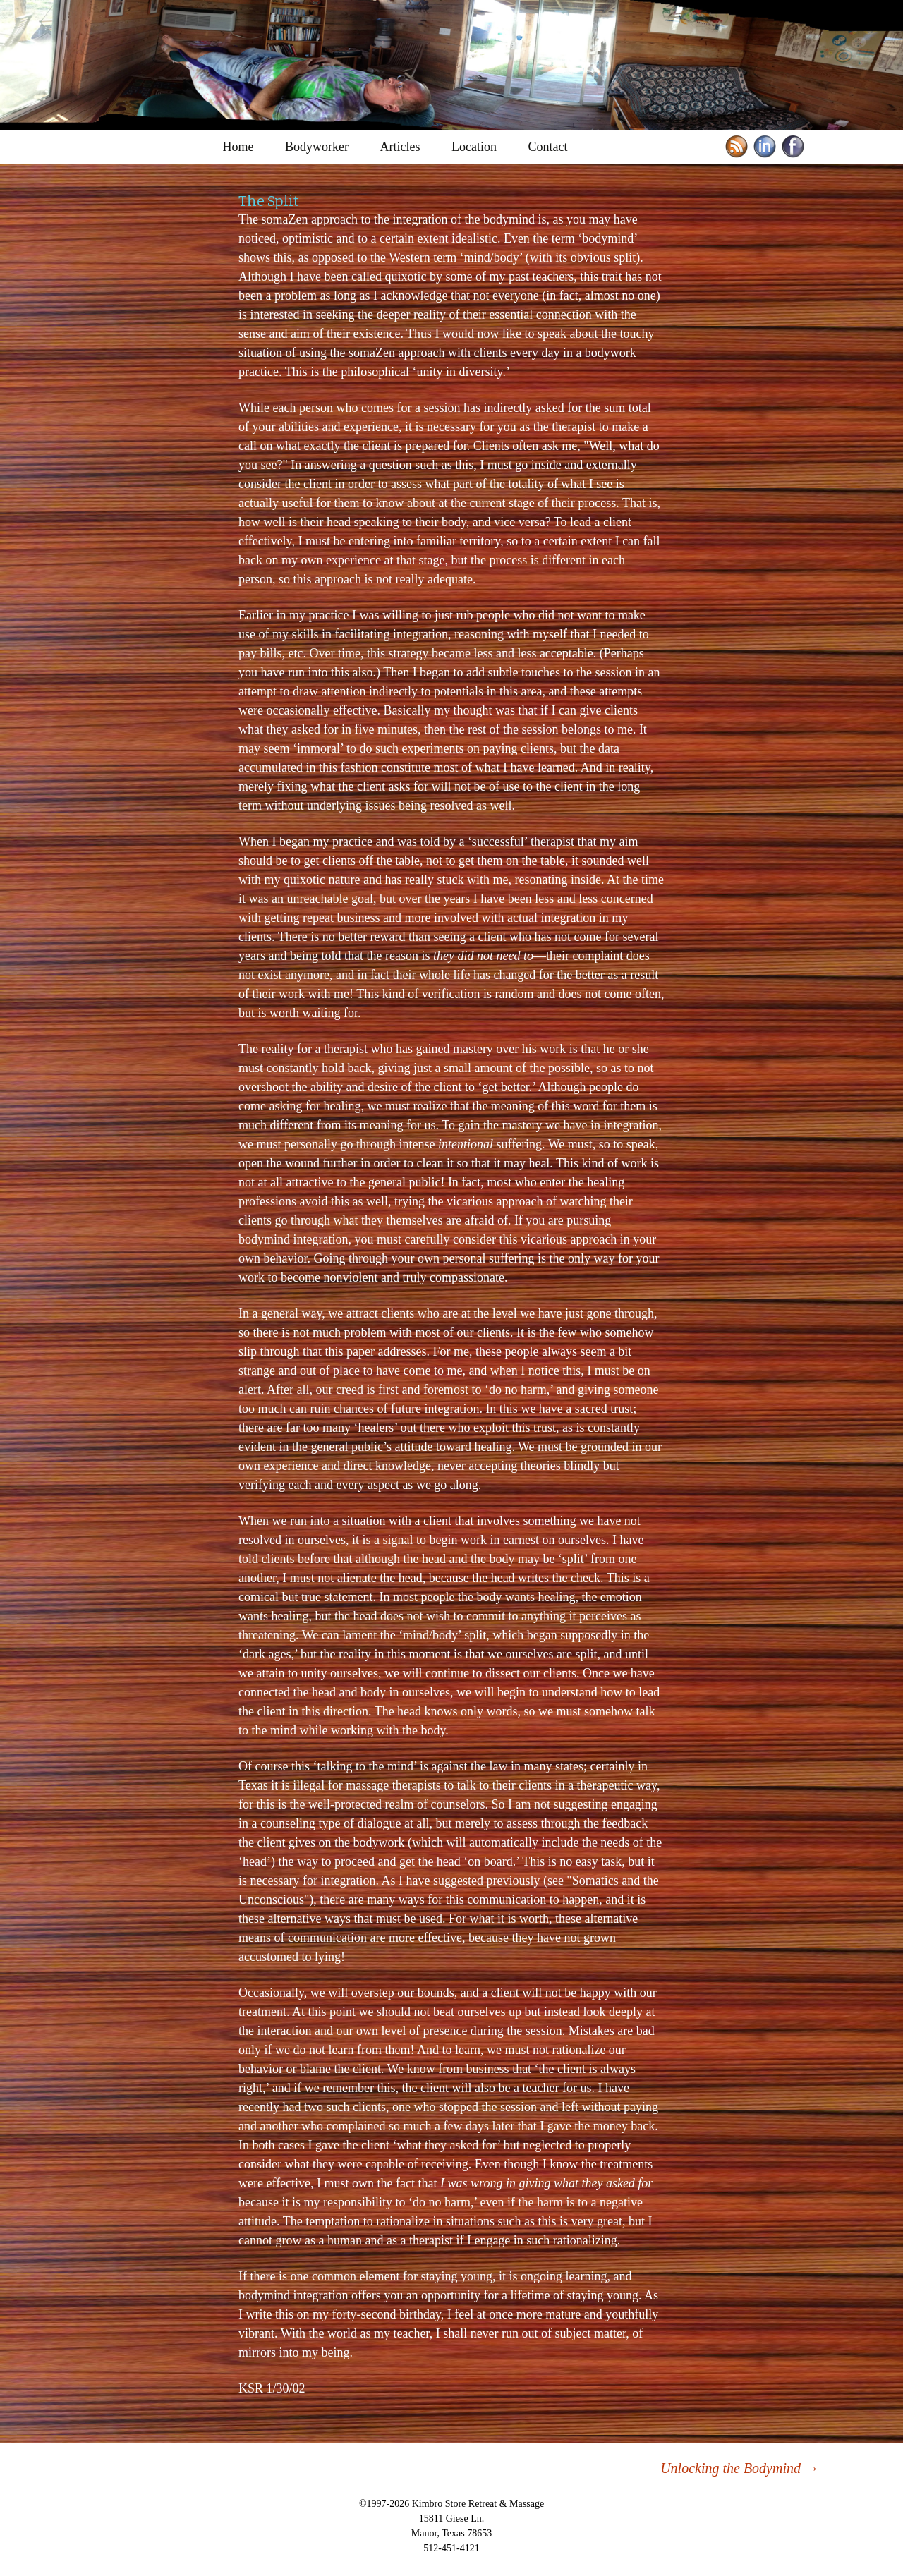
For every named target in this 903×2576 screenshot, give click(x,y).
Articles (400, 147)
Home (238, 147)
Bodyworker (317, 147)
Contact (547, 147)
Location (474, 147)
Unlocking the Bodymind (739, 2468)
